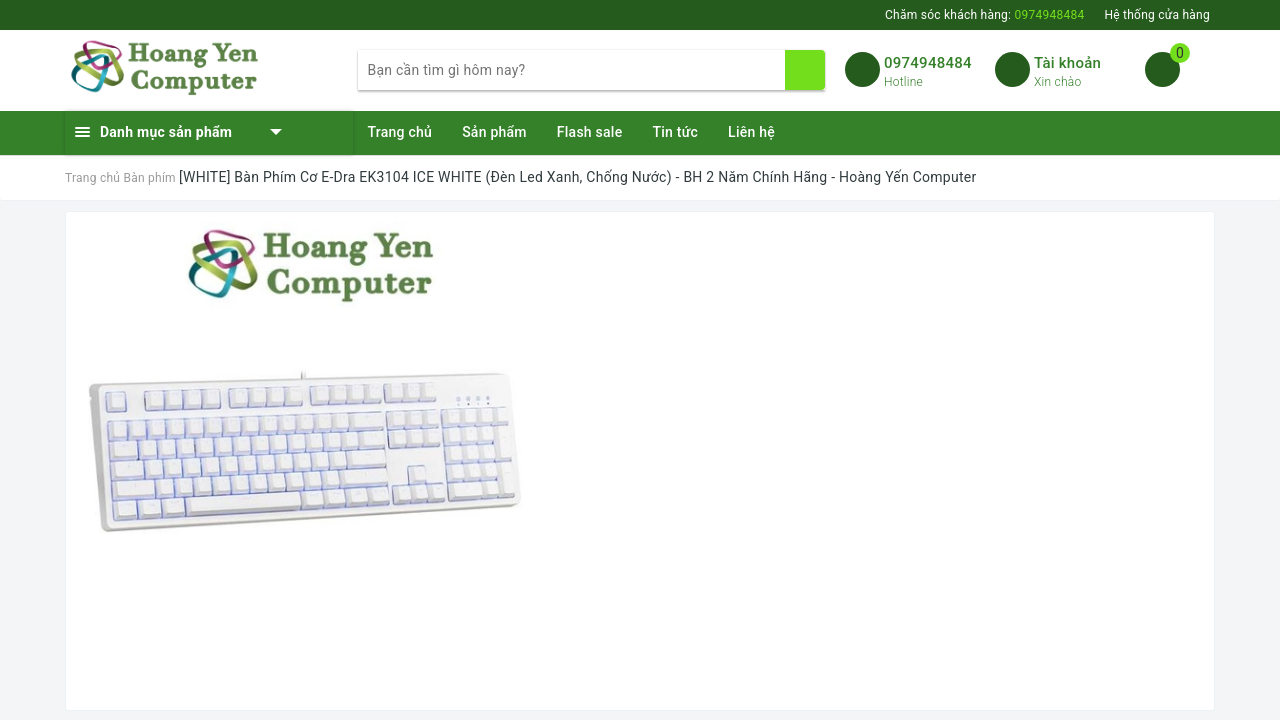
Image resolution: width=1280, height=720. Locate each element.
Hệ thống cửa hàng (1157, 15)
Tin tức (675, 132)
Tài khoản (1067, 63)
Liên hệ (751, 132)
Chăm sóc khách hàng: (984, 15)
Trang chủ (400, 132)
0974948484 (928, 63)
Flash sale (590, 132)
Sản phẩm (494, 132)
